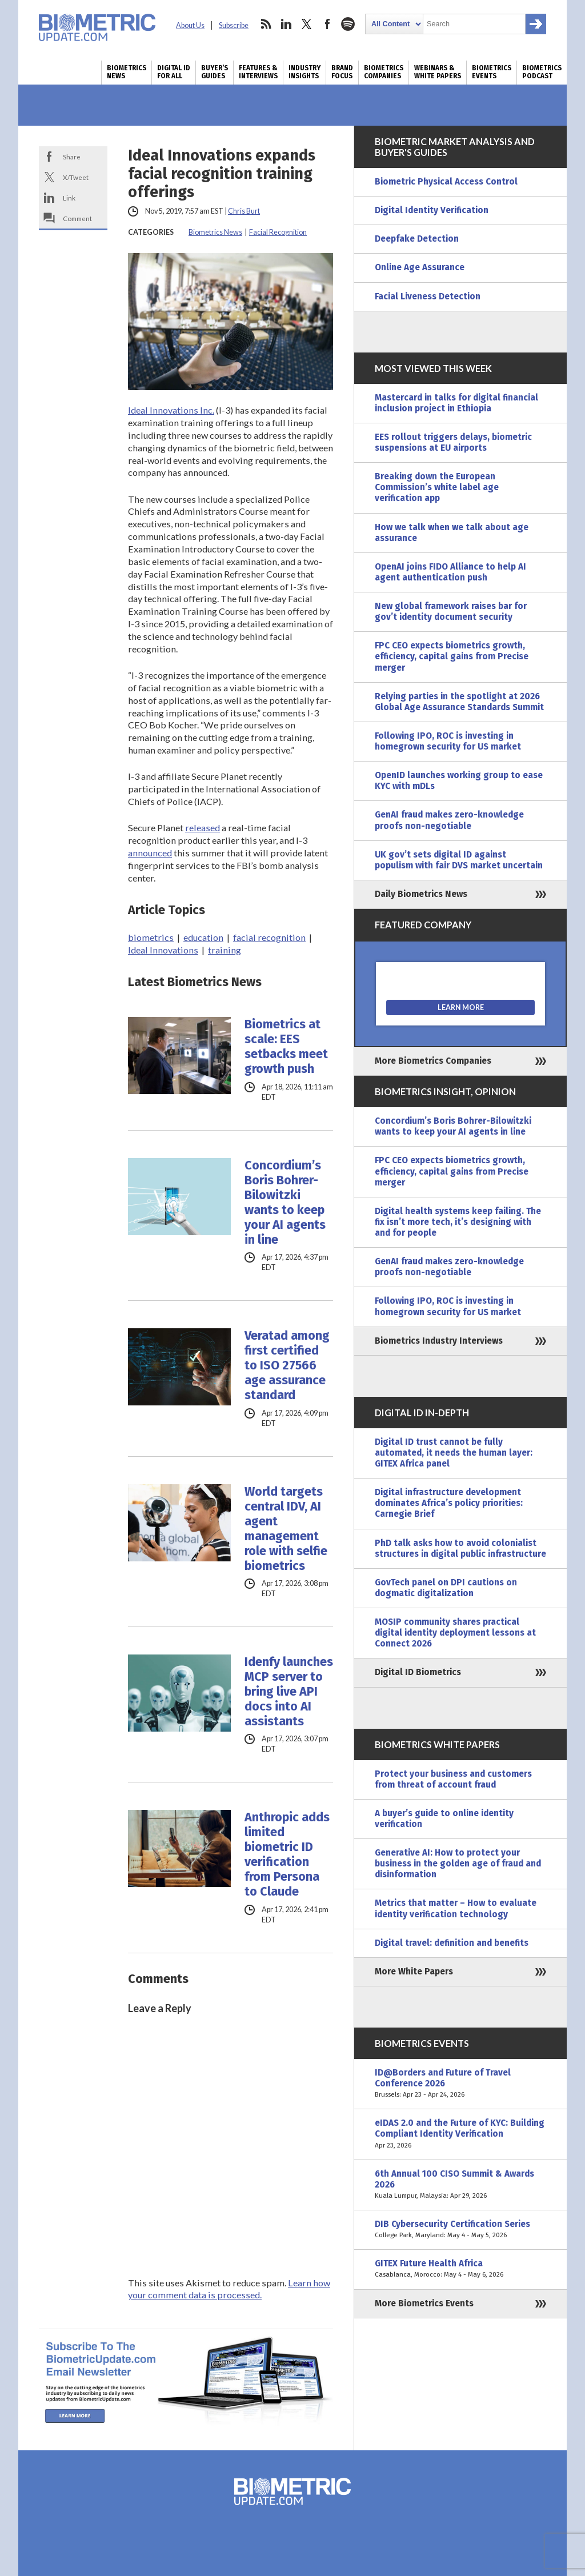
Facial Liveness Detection (427, 296)
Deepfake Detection (417, 239)
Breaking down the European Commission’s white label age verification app (437, 487)
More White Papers (414, 1971)
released (202, 827)
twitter (306, 24)
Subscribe (234, 25)
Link (69, 198)
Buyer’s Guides (214, 72)
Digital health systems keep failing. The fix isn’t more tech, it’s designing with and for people (458, 1222)
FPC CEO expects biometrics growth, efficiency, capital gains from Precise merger (451, 656)
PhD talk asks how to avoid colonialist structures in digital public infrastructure (460, 1548)
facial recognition (269, 937)
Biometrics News (126, 72)
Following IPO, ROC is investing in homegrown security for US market (448, 741)
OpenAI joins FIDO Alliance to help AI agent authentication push (450, 572)
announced (150, 852)
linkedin (286, 24)
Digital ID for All (173, 72)
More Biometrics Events (424, 2303)
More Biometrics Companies (433, 1061)
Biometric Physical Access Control (446, 182)
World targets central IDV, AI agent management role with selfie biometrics (286, 1528)
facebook (327, 24)
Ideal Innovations (163, 949)
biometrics (151, 937)
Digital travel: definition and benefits (451, 1943)
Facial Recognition (278, 232)
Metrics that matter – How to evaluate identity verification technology (455, 1908)
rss (265, 24)
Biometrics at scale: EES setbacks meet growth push (286, 1046)
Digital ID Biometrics (418, 1672)
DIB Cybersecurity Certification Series (460, 2230)
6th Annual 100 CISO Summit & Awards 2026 (460, 2185)
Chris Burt (244, 211)
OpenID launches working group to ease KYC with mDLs (459, 780)
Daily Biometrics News (421, 894)
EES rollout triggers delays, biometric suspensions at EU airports (453, 442)
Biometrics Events (491, 72)
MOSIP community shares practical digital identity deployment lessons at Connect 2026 (455, 1633)
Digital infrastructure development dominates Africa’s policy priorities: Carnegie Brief (449, 1503)
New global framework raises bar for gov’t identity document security (451, 611)
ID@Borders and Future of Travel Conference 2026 (460, 2084)
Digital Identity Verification (431, 210)
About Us (190, 25)
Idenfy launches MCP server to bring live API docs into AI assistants (289, 1691)
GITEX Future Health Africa (460, 2269)
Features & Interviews (258, 72)
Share (72, 157)
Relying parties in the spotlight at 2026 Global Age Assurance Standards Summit (459, 701)
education (203, 937)
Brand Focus (342, 72)
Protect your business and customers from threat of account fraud (453, 1779)
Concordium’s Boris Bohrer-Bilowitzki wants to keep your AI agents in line (285, 1202)
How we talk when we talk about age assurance (451, 532)
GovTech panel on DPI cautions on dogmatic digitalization (446, 1588)
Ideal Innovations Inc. (171, 409)
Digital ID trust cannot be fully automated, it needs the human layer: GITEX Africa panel (453, 1453)
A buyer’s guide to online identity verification (444, 1818)
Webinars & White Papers (437, 72)
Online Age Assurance (419, 267)
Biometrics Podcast (542, 72)
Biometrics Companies (383, 72)
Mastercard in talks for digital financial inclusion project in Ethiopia (456, 403)
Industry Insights (304, 72)
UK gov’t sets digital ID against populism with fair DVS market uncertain (459, 860)
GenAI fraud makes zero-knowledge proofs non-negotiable (449, 820)
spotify (348, 24)
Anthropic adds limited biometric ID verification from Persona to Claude (287, 1854)
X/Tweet (76, 177)
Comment (77, 218)
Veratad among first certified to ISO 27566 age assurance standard (287, 1365)
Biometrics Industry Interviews (439, 1341)
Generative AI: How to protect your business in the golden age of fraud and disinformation (458, 1864)
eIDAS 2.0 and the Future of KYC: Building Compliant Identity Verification (460, 2134)
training (224, 949)
